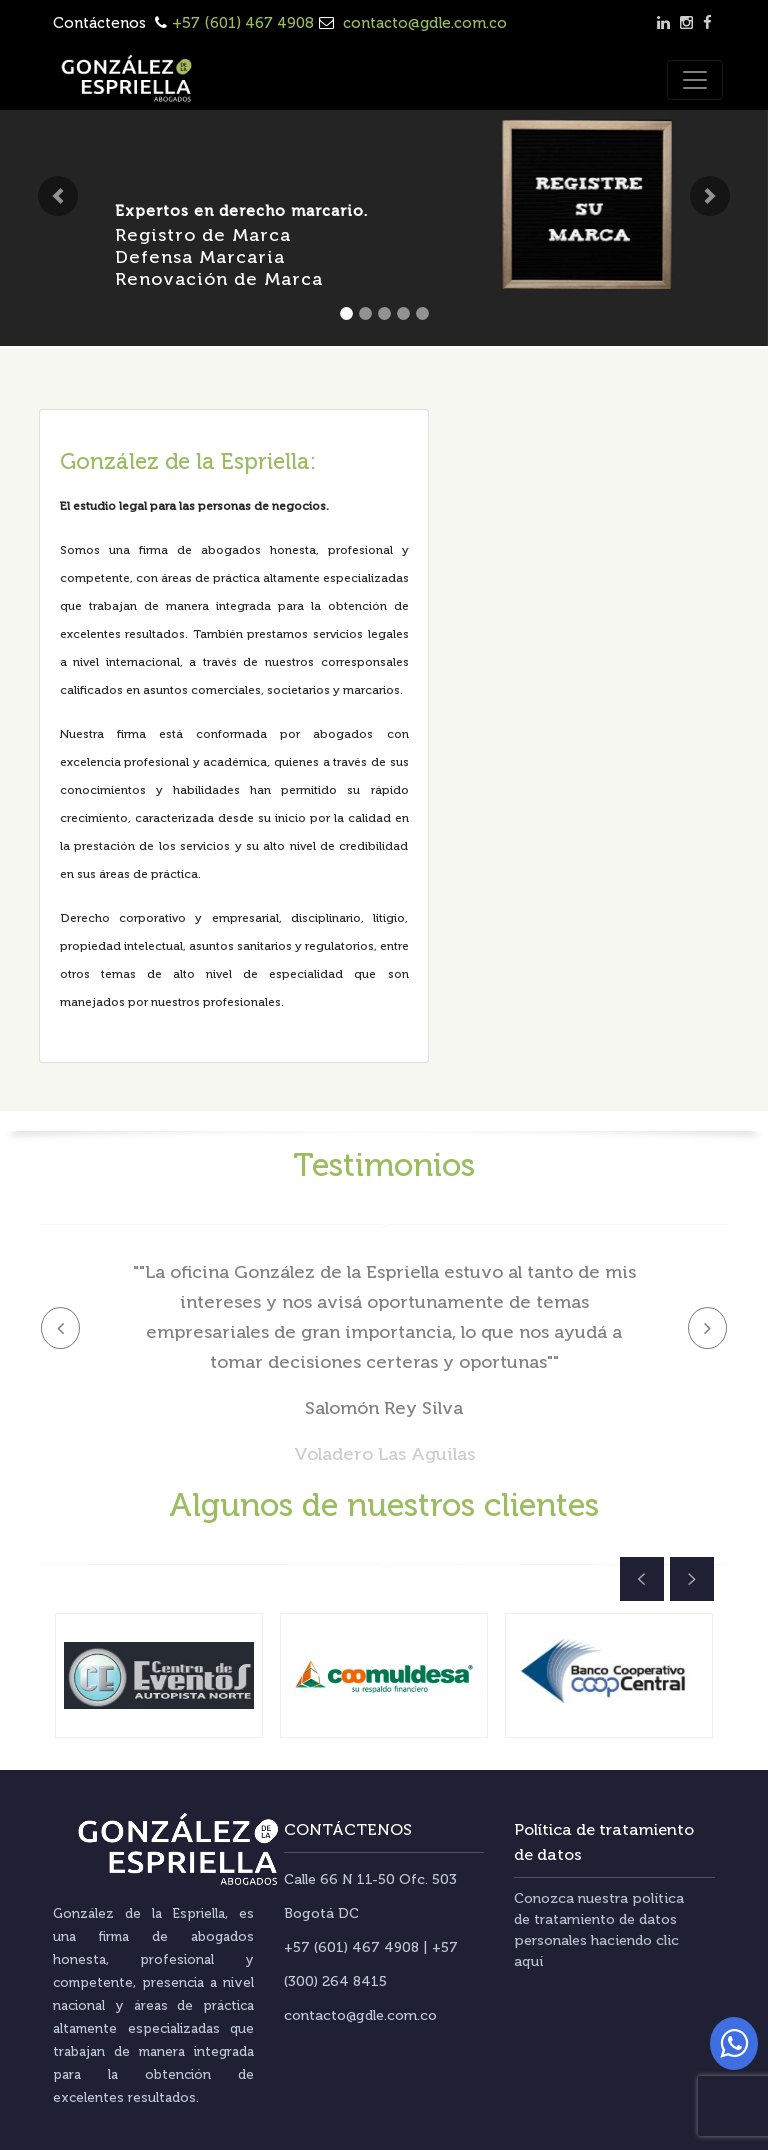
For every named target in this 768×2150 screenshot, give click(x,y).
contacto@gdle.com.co (423, 23)
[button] (57, 196)
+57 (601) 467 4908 (243, 23)
